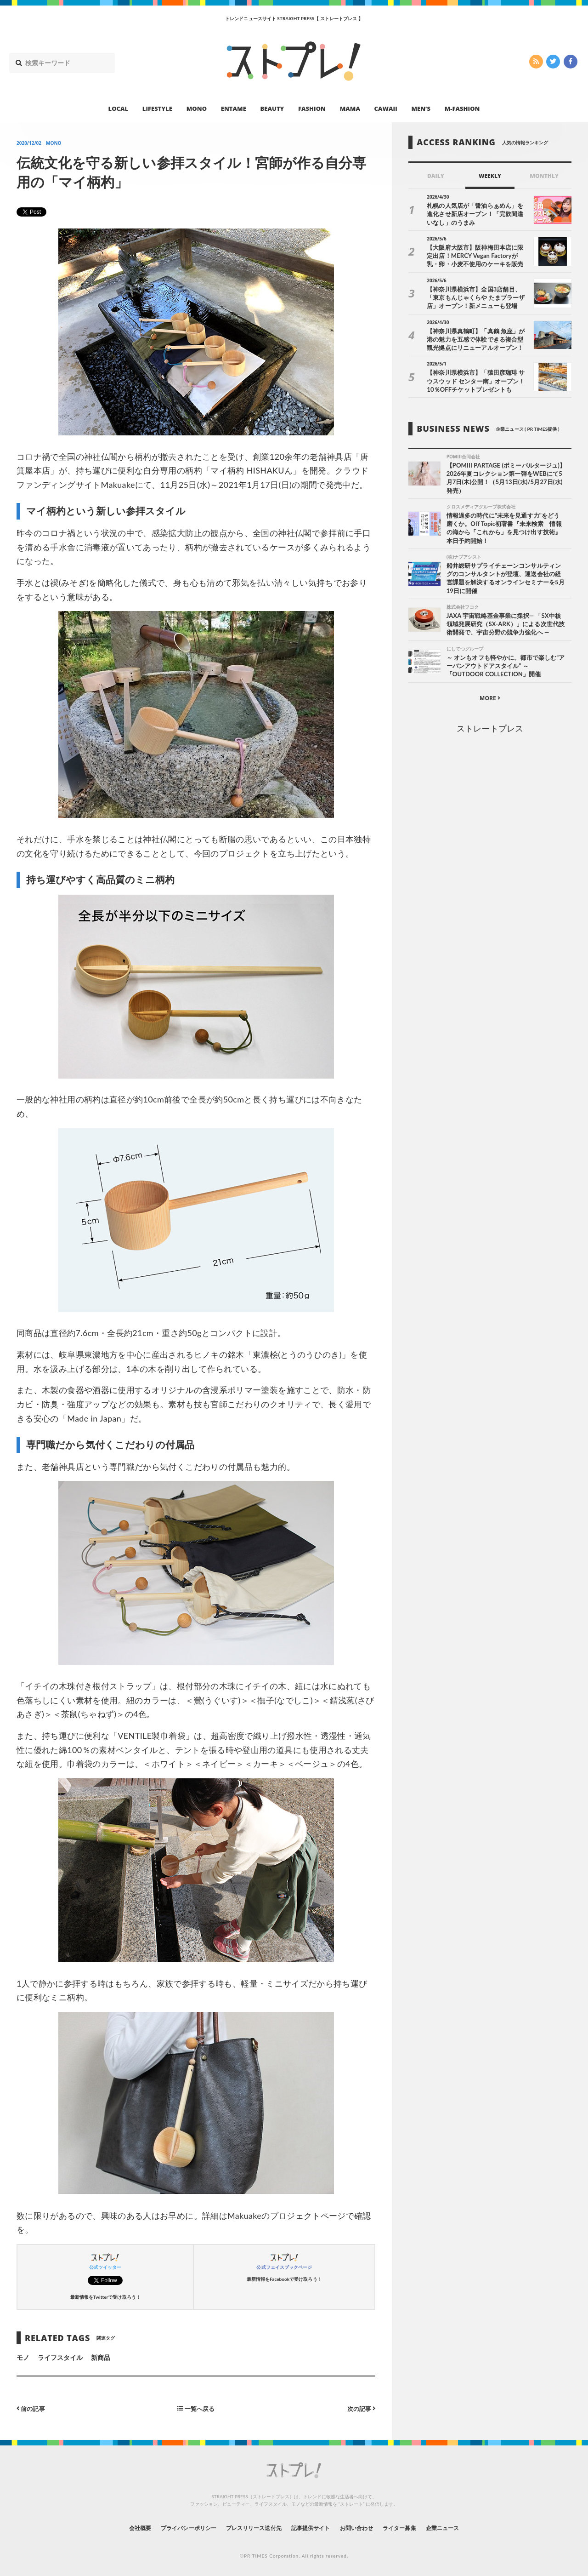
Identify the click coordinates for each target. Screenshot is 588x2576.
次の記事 (360, 2408)
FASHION (312, 108)
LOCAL (118, 108)
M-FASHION (462, 108)
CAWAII (385, 108)
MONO (197, 108)
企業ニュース (466, 2527)
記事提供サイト (313, 2527)
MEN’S (420, 108)
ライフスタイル (60, 2357)
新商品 (100, 2357)
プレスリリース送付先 (247, 2527)
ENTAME (233, 108)
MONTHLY (544, 176)
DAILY (435, 176)
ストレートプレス (490, 731)
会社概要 (115, 2527)
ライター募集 (416, 2527)
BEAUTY (272, 108)
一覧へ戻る (196, 2408)
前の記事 (32, 2408)
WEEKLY (490, 176)
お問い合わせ (366, 2527)
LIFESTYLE (157, 108)
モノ (23, 2357)
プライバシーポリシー (171, 2527)
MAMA (350, 108)
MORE (490, 701)
